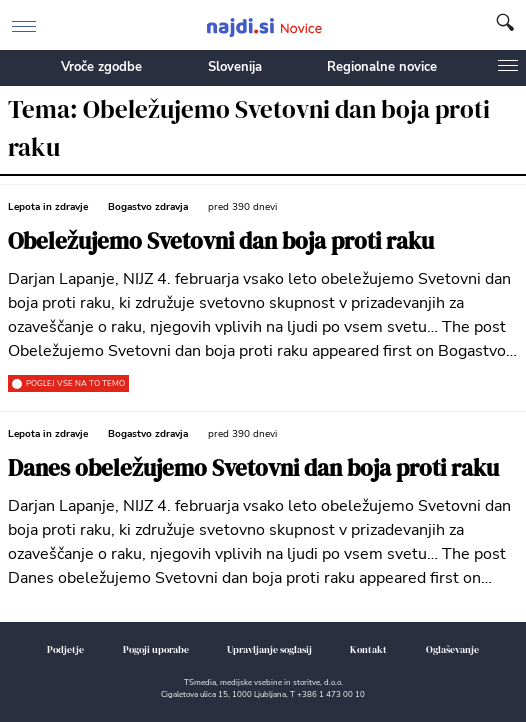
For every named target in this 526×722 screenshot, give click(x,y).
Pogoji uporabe (156, 649)
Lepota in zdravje (48, 207)
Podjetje (65, 649)
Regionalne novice (382, 67)
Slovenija (235, 67)
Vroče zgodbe (101, 67)
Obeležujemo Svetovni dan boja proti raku (221, 241)
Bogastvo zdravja (148, 207)
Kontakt (368, 649)
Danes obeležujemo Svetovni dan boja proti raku (253, 468)
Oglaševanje (452, 649)
